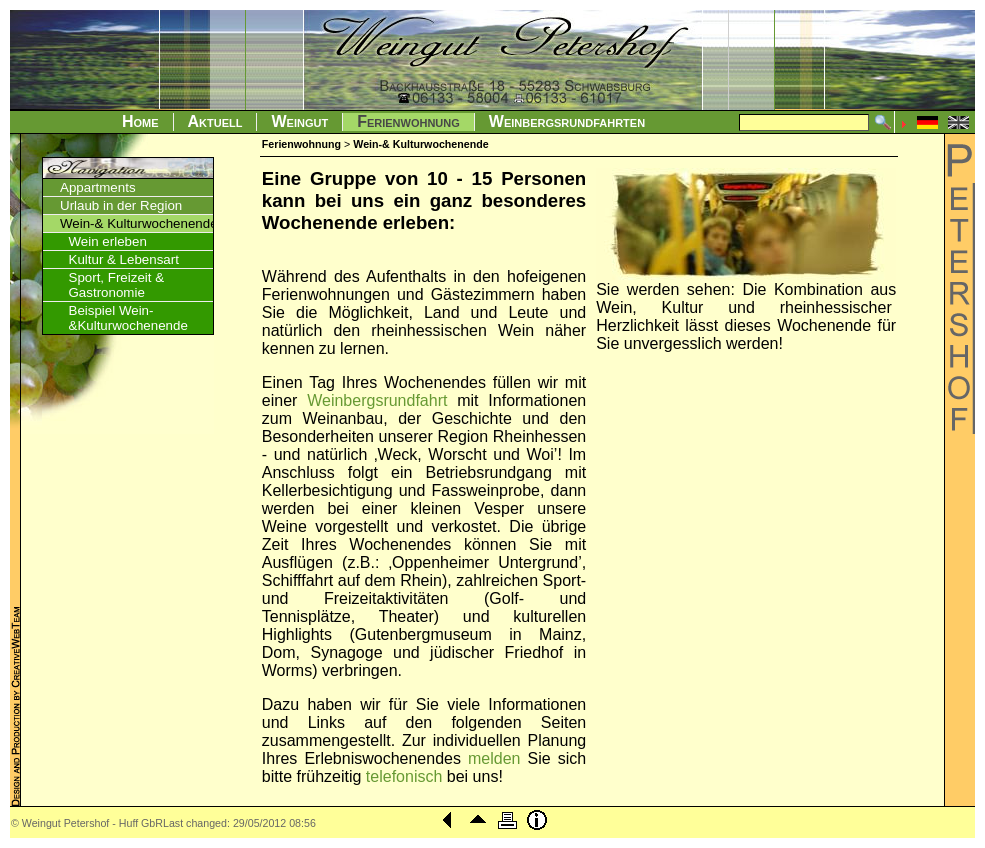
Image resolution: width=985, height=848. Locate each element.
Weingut (299, 121)
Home (140, 121)
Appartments (98, 187)
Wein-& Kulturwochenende (139, 223)
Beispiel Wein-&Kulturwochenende (128, 318)
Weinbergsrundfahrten (567, 121)
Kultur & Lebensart (124, 259)
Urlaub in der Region (121, 205)
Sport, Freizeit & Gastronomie (117, 285)
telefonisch (404, 776)
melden (494, 758)
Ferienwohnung (408, 121)
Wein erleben (108, 241)
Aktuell (215, 121)
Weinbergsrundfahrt (377, 400)
